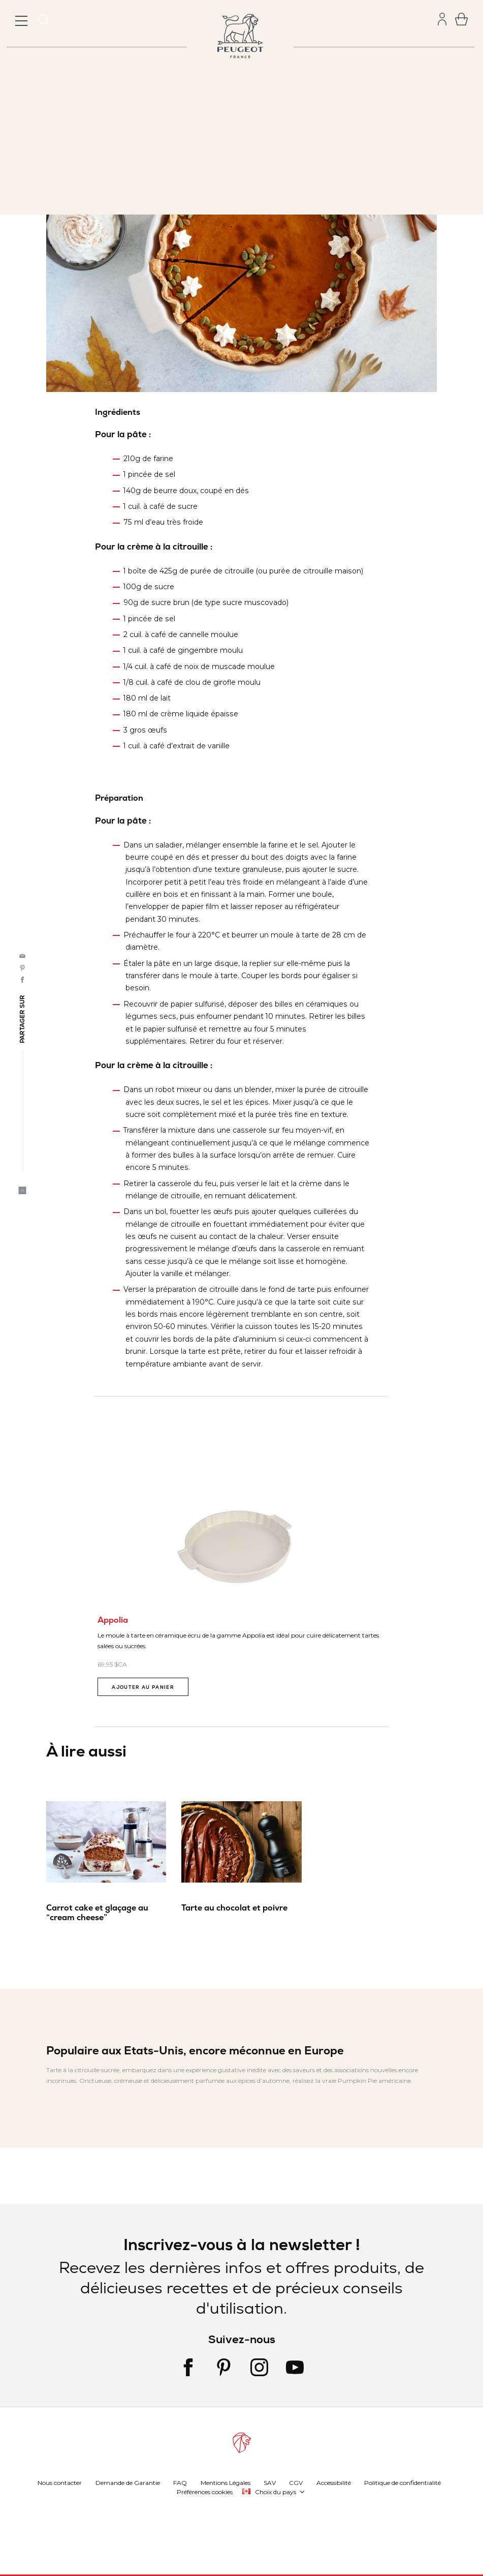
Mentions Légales (225, 2482)
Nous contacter (60, 2482)
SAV (270, 2482)
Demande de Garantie (127, 2482)
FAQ (180, 2482)
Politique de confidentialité (402, 2482)
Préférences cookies (205, 2491)
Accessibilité (333, 2482)
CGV (296, 2482)
